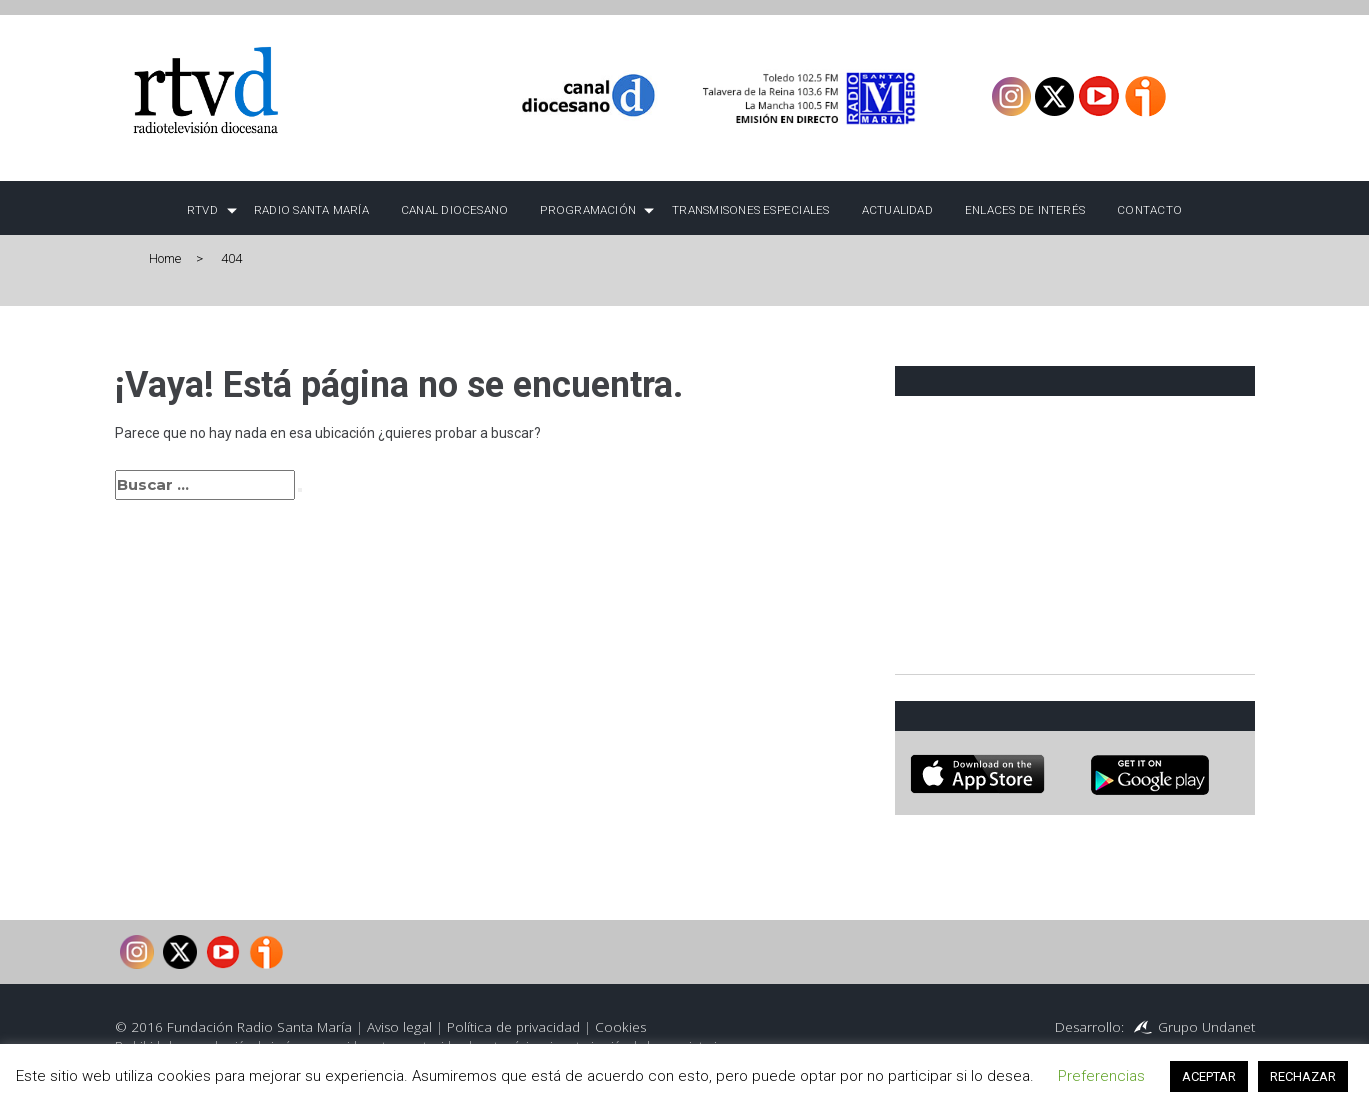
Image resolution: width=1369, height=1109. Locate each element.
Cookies (620, 1027)
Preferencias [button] (1101, 1076)
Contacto (1149, 210)
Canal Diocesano (455, 210)
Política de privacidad (513, 1027)
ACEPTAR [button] (1209, 1076)
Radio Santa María (311, 210)
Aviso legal (399, 1027)
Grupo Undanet (1206, 1027)
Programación (588, 210)
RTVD (202, 210)
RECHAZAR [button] (1303, 1076)
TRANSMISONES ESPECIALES (750, 210)
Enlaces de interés (1025, 210)
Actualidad (897, 210)
